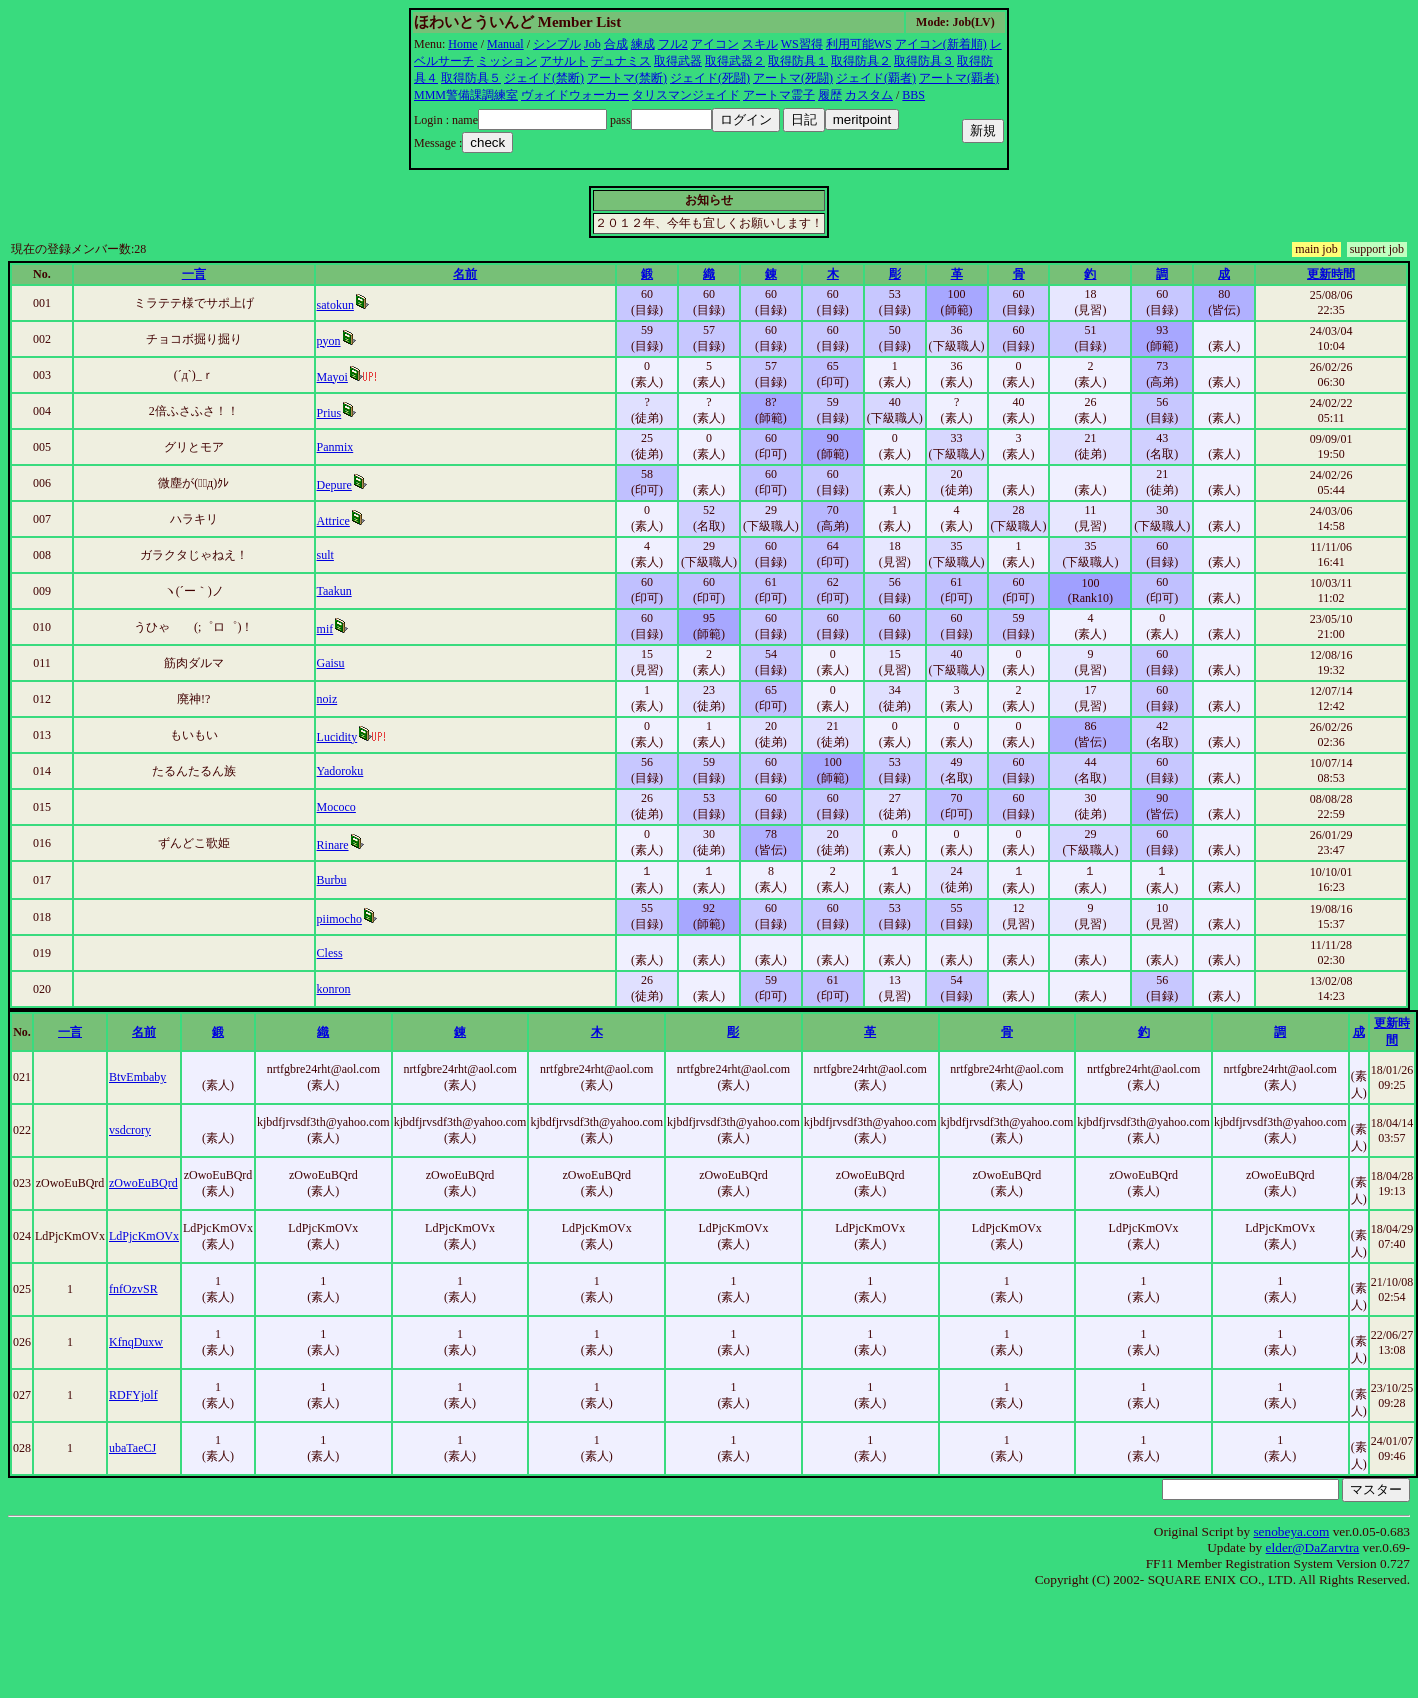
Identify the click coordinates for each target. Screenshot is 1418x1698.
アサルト (564, 61)
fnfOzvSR (133, 1289)
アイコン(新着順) (941, 44)
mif (325, 629)
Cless (330, 953)
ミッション (507, 61)
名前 (465, 274)
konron (334, 989)
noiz (327, 699)
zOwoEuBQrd (143, 1183)
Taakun (334, 591)
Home (462, 44)
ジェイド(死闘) (710, 78)
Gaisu (331, 663)
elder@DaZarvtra (1313, 1547)
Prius (329, 413)
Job (592, 44)
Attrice (333, 521)
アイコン (715, 44)
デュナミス (621, 61)
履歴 (830, 95)
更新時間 (1331, 274)
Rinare (333, 845)
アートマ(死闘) (793, 78)
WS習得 (802, 44)
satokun (335, 305)
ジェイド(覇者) (876, 78)
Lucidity (337, 737)
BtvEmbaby (137, 1077)
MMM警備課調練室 (466, 95)
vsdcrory (130, 1130)
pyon (329, 341)
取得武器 (678, 61)
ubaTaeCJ (132, 1448)
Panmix (335, 447)
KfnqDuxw (136, 1342)
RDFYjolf (133, 1395)
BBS (913, 95)
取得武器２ (735, 61)
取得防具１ (798, 61)
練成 (643, 44)
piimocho (339, 919)
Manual (505, 44)
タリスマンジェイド (686, 95)
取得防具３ (924, 61)
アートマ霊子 (779, 95)
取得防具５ (471, 78)
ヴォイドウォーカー (575, 95)
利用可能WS (859, 44)
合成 (616, 44)
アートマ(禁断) (627, 78)
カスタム (869, 95)
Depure (334, 485)
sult (325, 555)
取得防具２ (861, 61)
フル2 (673, 44)
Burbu (332, 880)
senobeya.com (1291, 1531)
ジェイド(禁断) (544, 78)
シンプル (557, 44)
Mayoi (332, 377)
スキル (760, 44)
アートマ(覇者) (959, 78)
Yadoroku (340, 771)
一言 (194, 274)
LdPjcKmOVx (144, 1236)
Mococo (336, 807)
